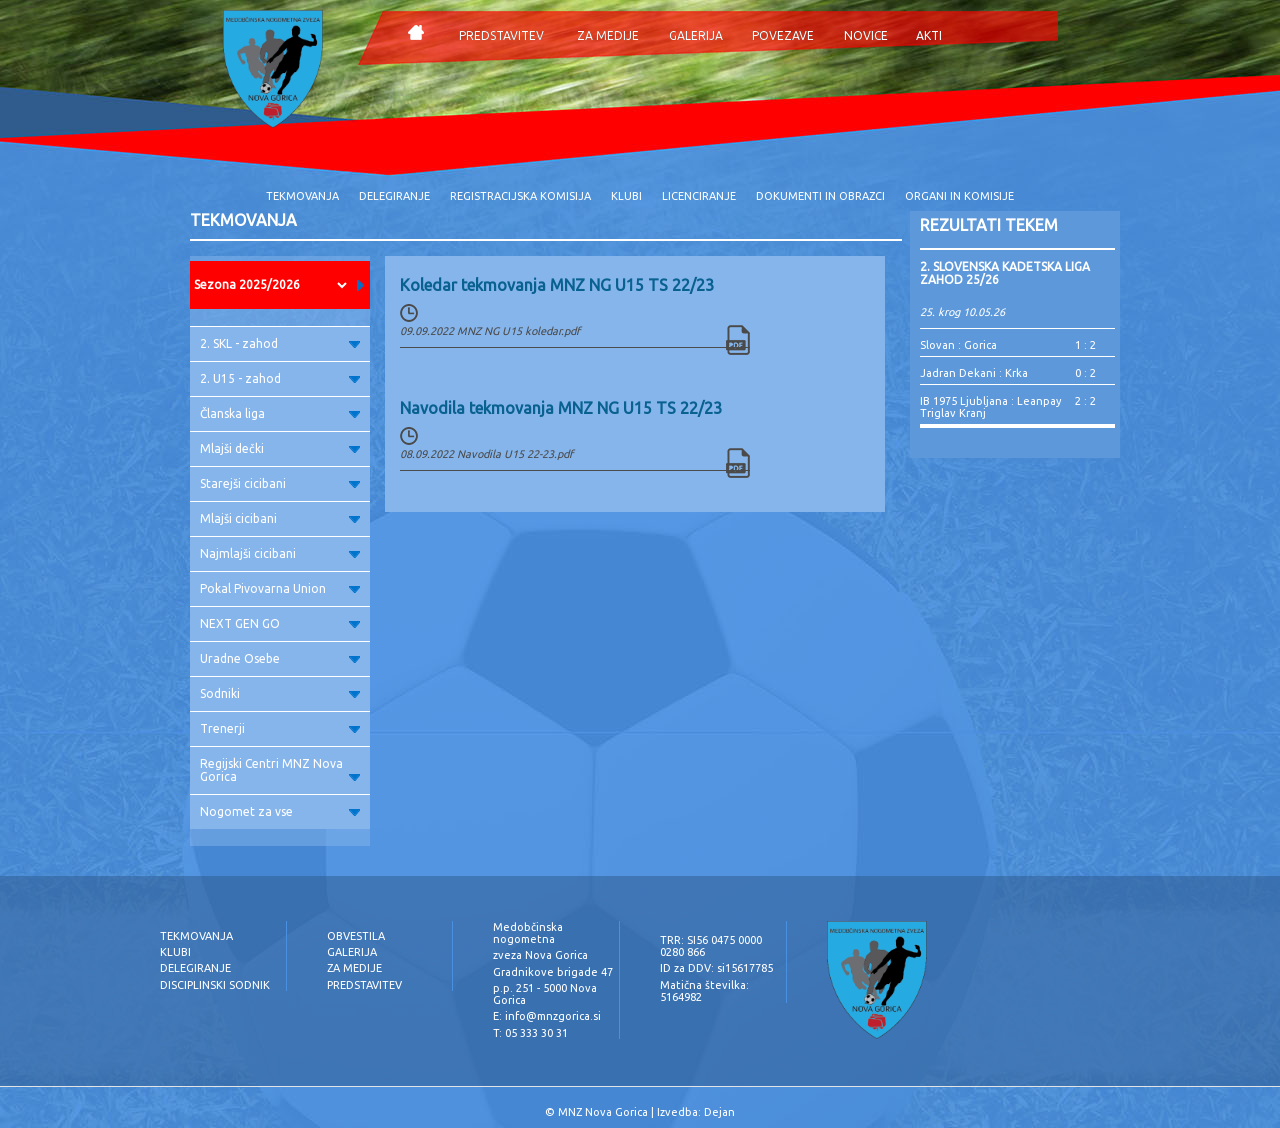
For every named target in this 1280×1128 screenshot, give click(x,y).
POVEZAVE (783, 35)
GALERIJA (696, 35)
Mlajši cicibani (280, 518)
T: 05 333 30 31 (530, 1033)
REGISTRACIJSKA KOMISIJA (520, 196)
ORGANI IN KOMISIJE (959, 196)
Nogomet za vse (280, 811)
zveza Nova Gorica (540, 955)
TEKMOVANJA (302, 196)
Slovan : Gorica (958, 345)
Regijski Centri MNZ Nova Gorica (280, 770)
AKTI (929, 35)
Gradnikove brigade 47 (553, 972)
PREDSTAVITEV (501, 35)
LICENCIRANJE (699, 196)
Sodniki (280, 693)
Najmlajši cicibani (280, 553)
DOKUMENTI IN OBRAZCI (820, 196)
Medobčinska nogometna (528, 933)
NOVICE (866, 35)
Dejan (719, 1112)
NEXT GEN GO (280, 623)
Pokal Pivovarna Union (280, 588)
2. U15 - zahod (280, 378)
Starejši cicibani (280, 483)
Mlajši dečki (280, 448)
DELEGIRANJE (394, 196)
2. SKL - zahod (280, 343)
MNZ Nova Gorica (603, 1112)
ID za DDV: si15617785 (716, 968)
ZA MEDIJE (608, 35)
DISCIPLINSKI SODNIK (215, 985)
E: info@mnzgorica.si (547, 1016)
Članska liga (280, 413)
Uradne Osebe (280, 658)
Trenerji (280, 728)
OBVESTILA (356, 936)
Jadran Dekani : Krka (974, 373)
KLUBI (626, 196)
